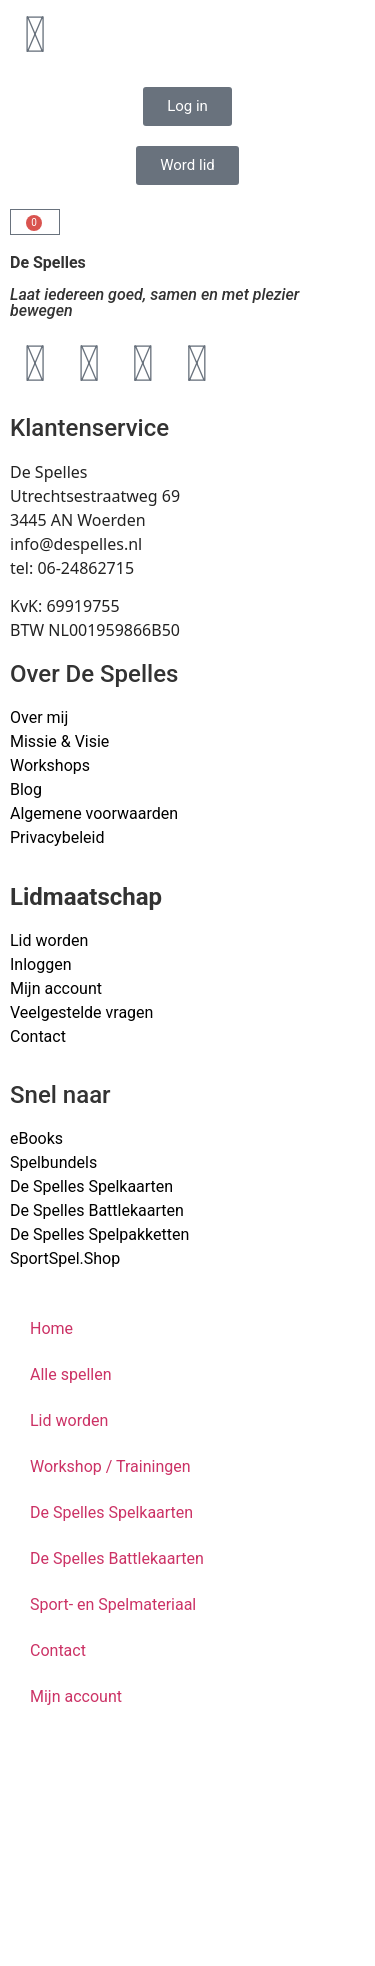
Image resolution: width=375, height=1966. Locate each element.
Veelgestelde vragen (81, 1012)
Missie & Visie (59, 741)
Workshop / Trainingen (110, 1466)
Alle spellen (71, 1374)
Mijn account (56, 988)
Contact (38, 1036)
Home (51, 1328)
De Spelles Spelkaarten (111, 1512)
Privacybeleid (57, 837)
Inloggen (41, 964)
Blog (26, 789)
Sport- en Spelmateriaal (113, 1604)
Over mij (39, 717)
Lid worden (49, 940)
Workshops (50, 765)
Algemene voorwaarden (94, 813)
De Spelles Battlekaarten (117, 1558)
